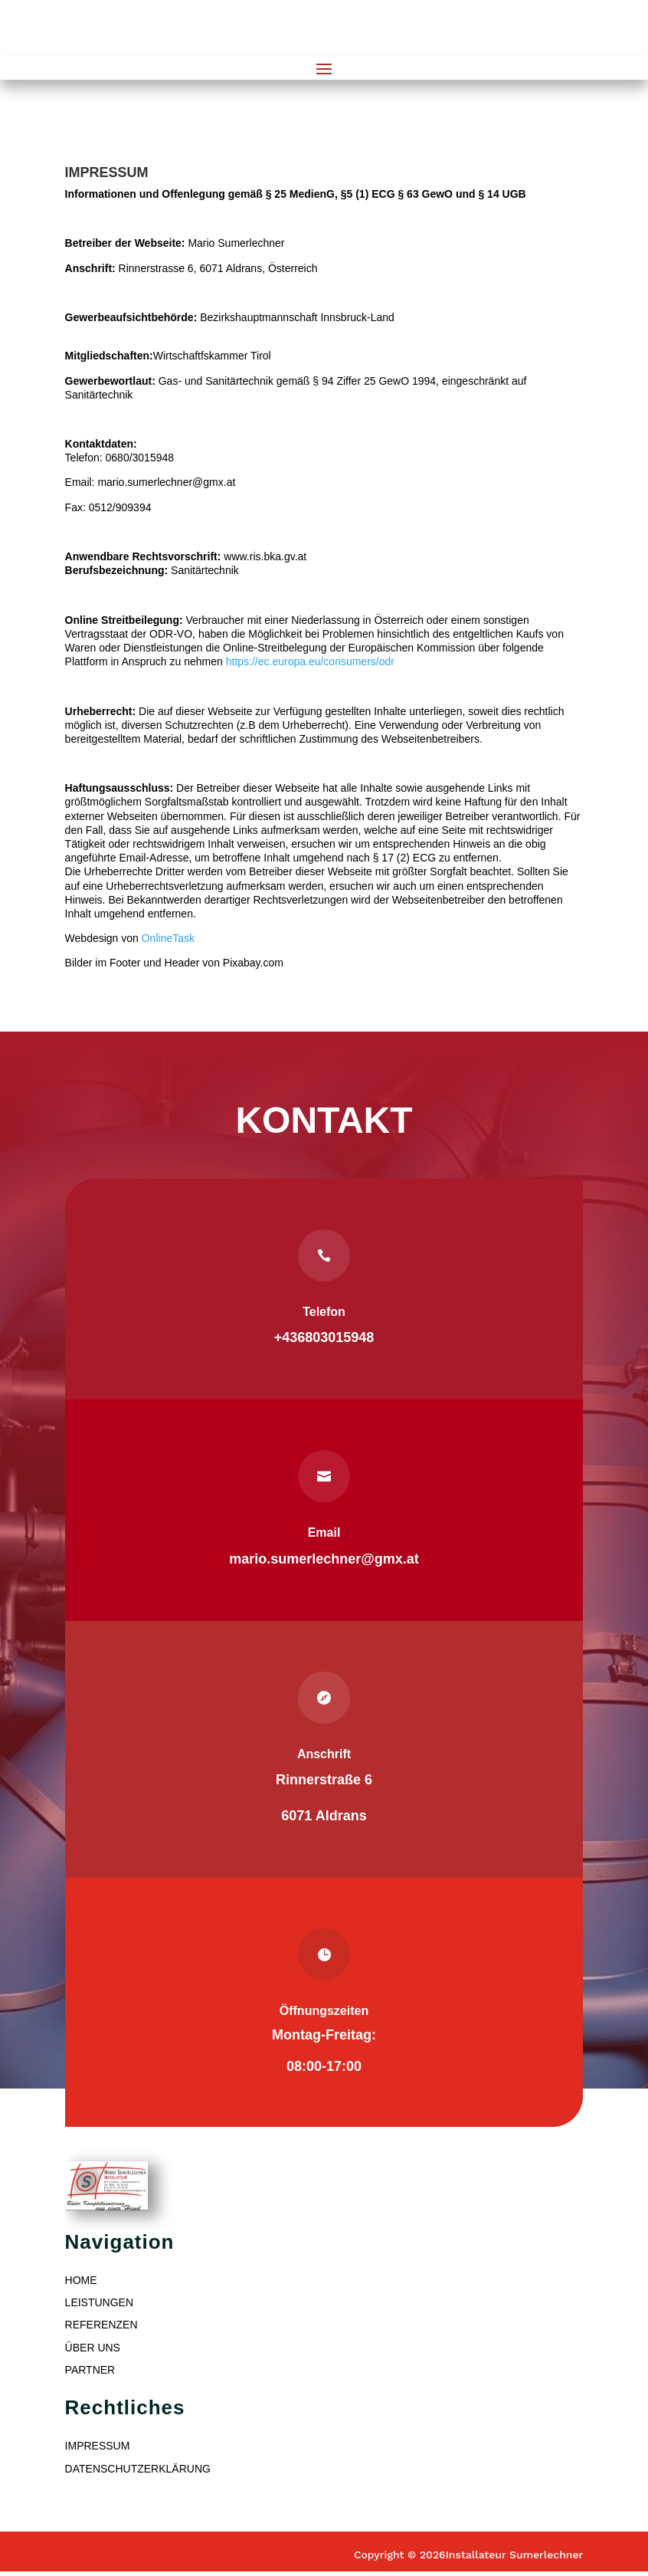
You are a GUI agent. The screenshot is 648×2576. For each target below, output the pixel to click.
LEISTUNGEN (99, 2302)
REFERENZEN (101, 2324)
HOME (81, 2280)
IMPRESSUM (97, 2446)
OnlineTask (168, 938)
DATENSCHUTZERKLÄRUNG (138, 2469)
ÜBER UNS (92, 2347)
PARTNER (90, 2370)
